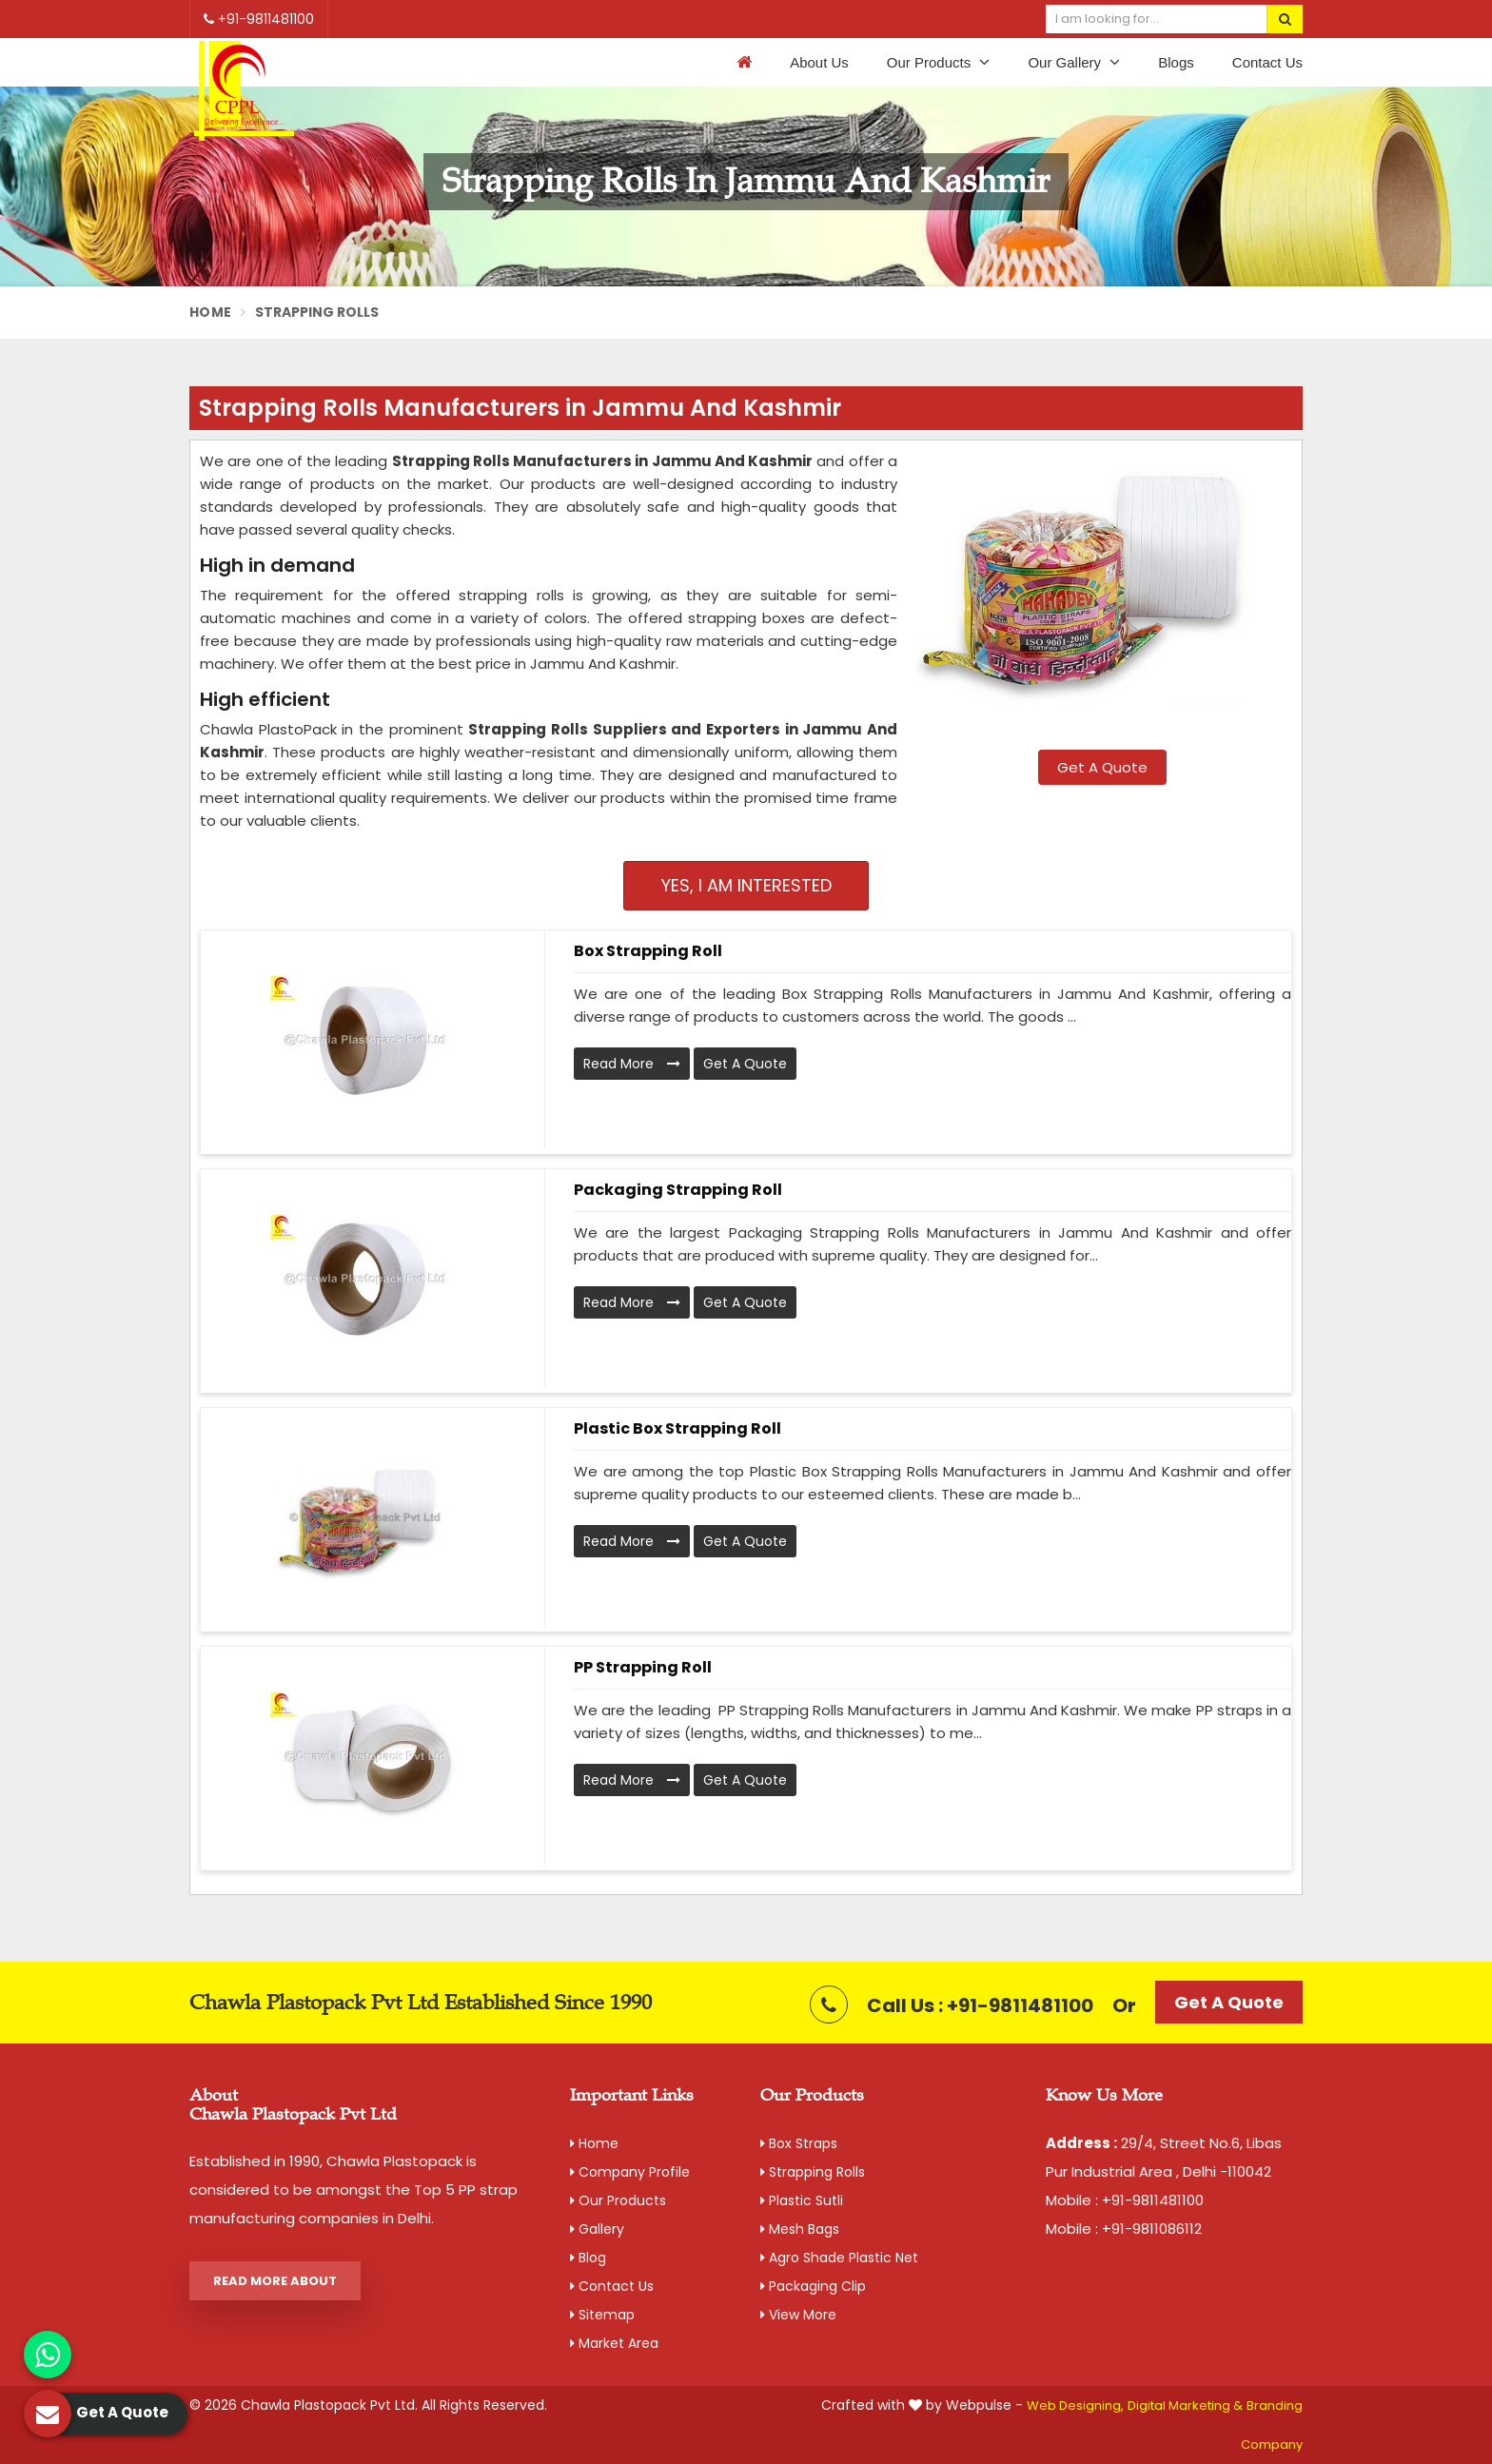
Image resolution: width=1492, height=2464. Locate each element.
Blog (588, 2257)
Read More (631, 1063)
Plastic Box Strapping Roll (677, 1428)
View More (798, 2314)
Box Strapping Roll (648, 951)
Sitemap (602, 2314)
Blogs (1176, 62)
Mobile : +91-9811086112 (1124, 2229)
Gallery (597, 2229)
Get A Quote (1102, 767)
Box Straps (798, 2143)
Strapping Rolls (812, 2171)
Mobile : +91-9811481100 (1125, 2200)
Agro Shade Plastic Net (839, 2257)
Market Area (614, 2343)
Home (210, 312)
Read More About (275, 2281)
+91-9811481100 (259, 19)
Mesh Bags (799, 2229)
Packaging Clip (813, 2286)
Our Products (939, 61)
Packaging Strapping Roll (678, 1190)
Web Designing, (1075, 2405)
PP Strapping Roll (643, 1667)
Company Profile (630, 2171)
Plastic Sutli (801, 2200)
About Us (819, 62)
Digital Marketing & (1185, 2405)
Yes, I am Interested (746, 885)
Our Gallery (1074, 61)
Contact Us (1267, 62)
